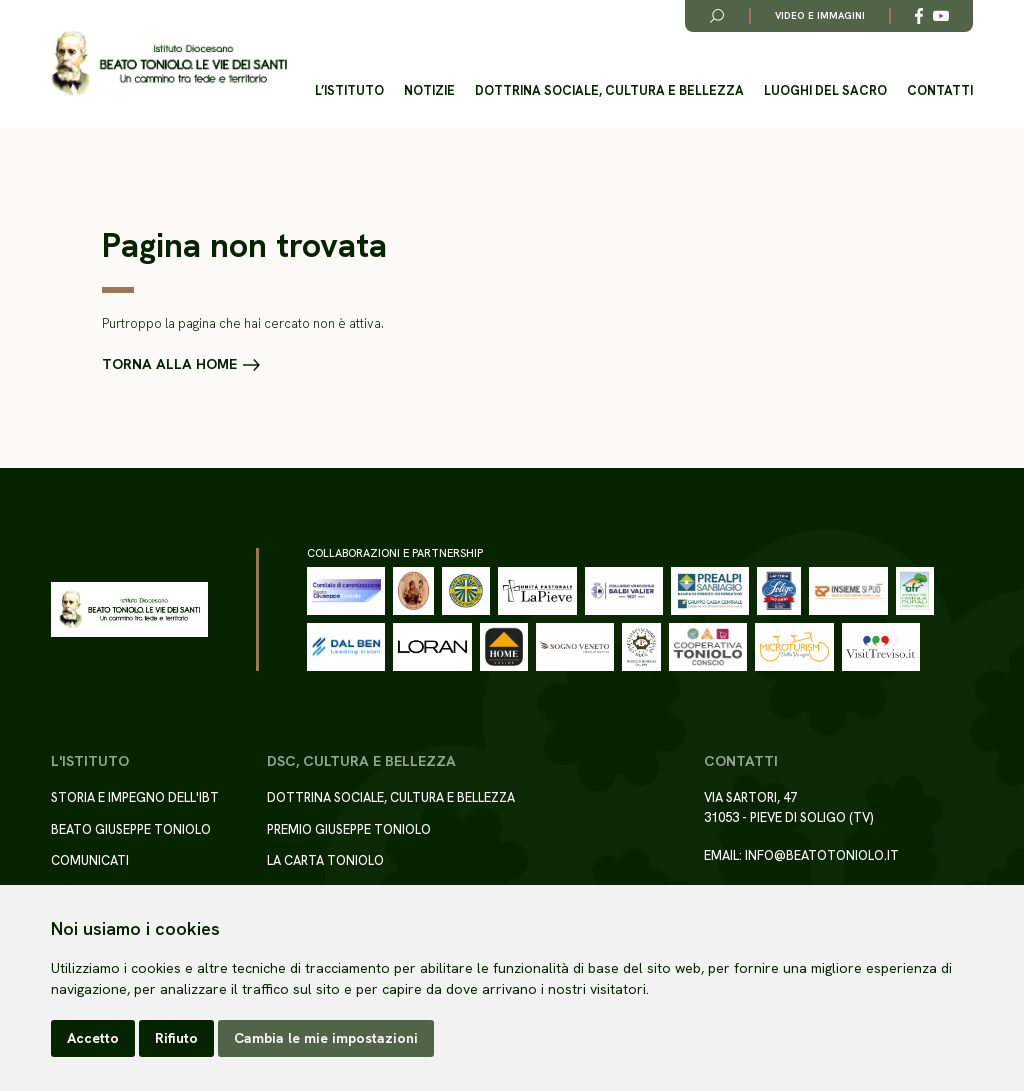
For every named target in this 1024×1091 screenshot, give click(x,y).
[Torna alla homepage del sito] (169, 64)
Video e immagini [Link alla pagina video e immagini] (820, 15)
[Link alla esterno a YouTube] (941, 16)
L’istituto (349, 90)
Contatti (940, 90)
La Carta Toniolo (325, 860)
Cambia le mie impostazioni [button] (326, 1038)
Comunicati (90, 860)
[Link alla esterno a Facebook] (919, 16)
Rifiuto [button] (176, 1038)
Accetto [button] (93, 1038)
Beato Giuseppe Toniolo (131, 829)
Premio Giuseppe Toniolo (349, 829)
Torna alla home (169, 364)
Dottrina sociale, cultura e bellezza (609, 90)
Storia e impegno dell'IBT (135, 797)
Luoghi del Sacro (825, 90)
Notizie (429, 90)
